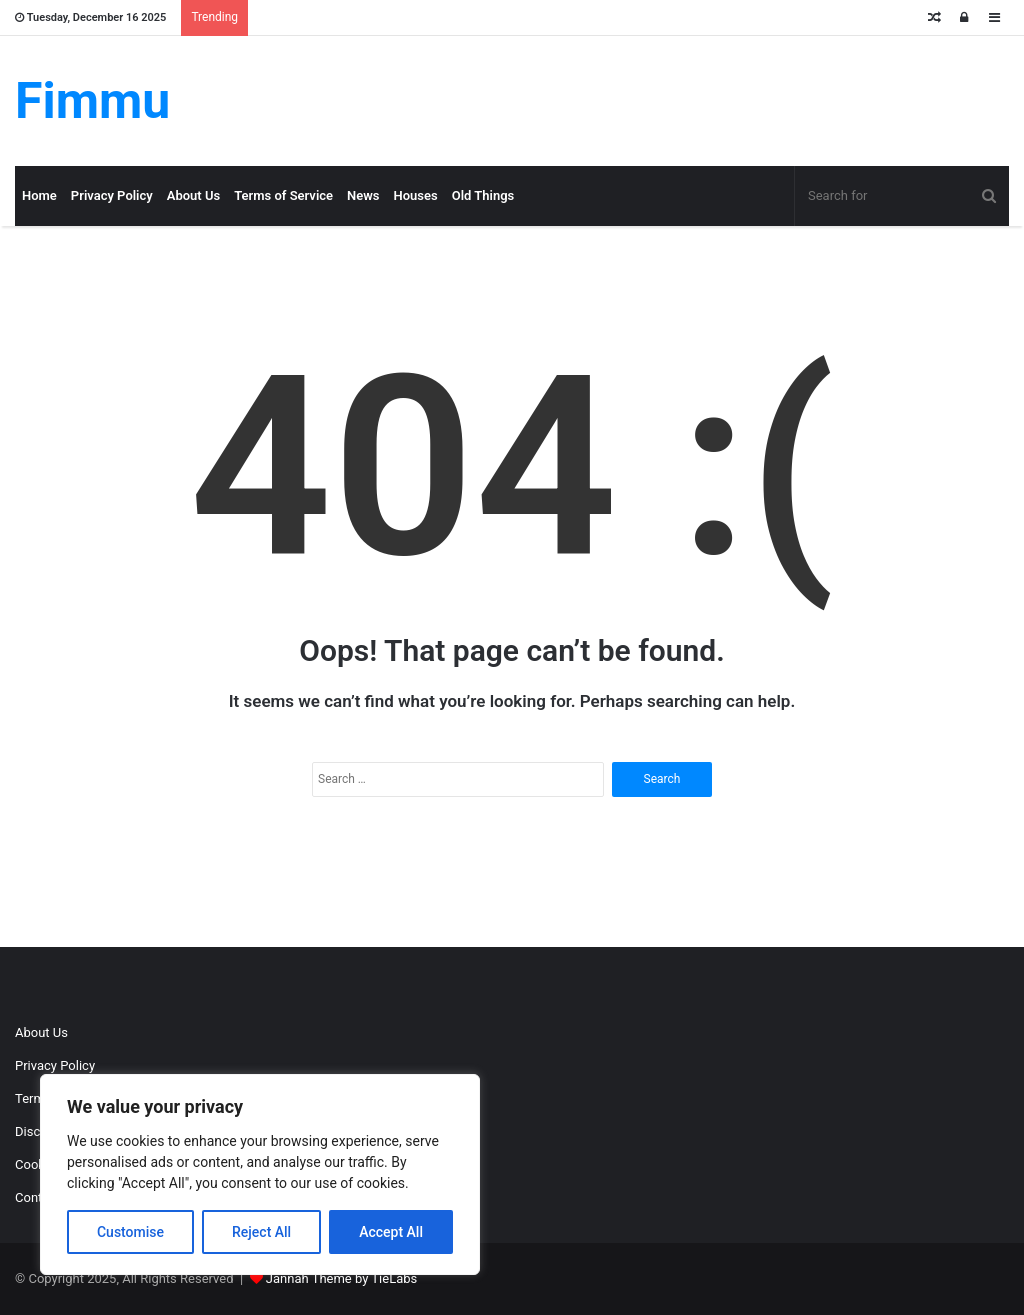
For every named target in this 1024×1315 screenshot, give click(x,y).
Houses (416, 195)
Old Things (483, 195)
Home (39, 195)
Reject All (261, 1232)
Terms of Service (283, 195)
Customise (130, 1232)
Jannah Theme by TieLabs (341, 1278)
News (363, 195)
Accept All (391, 1232)
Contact (37, 1197)
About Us (193, 195)
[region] (260, 1174)
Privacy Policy (112, 195)
